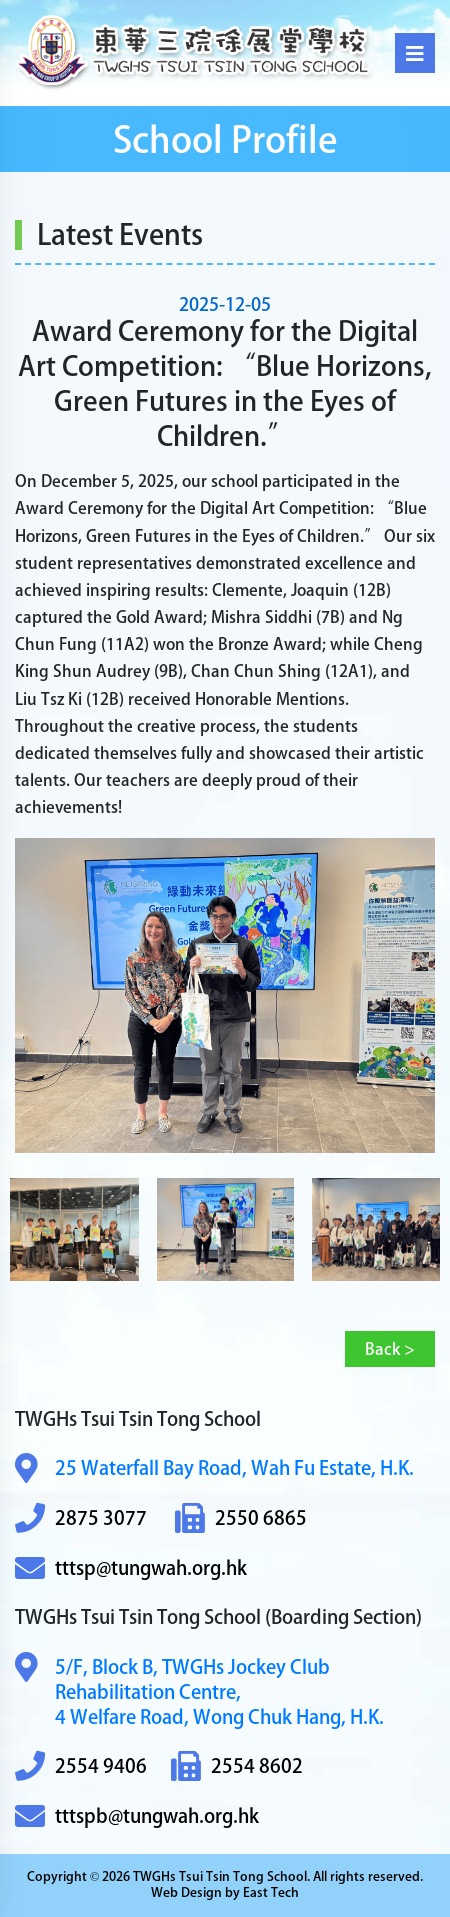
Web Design (186, 1892)
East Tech (271, 1892)
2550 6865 (241, 1518)
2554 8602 (237, 1766)
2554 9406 (81, 1766)
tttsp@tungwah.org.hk (131, 1568)
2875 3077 (81, 1518)
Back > (390, 1349)
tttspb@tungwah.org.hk (137, 1816)
